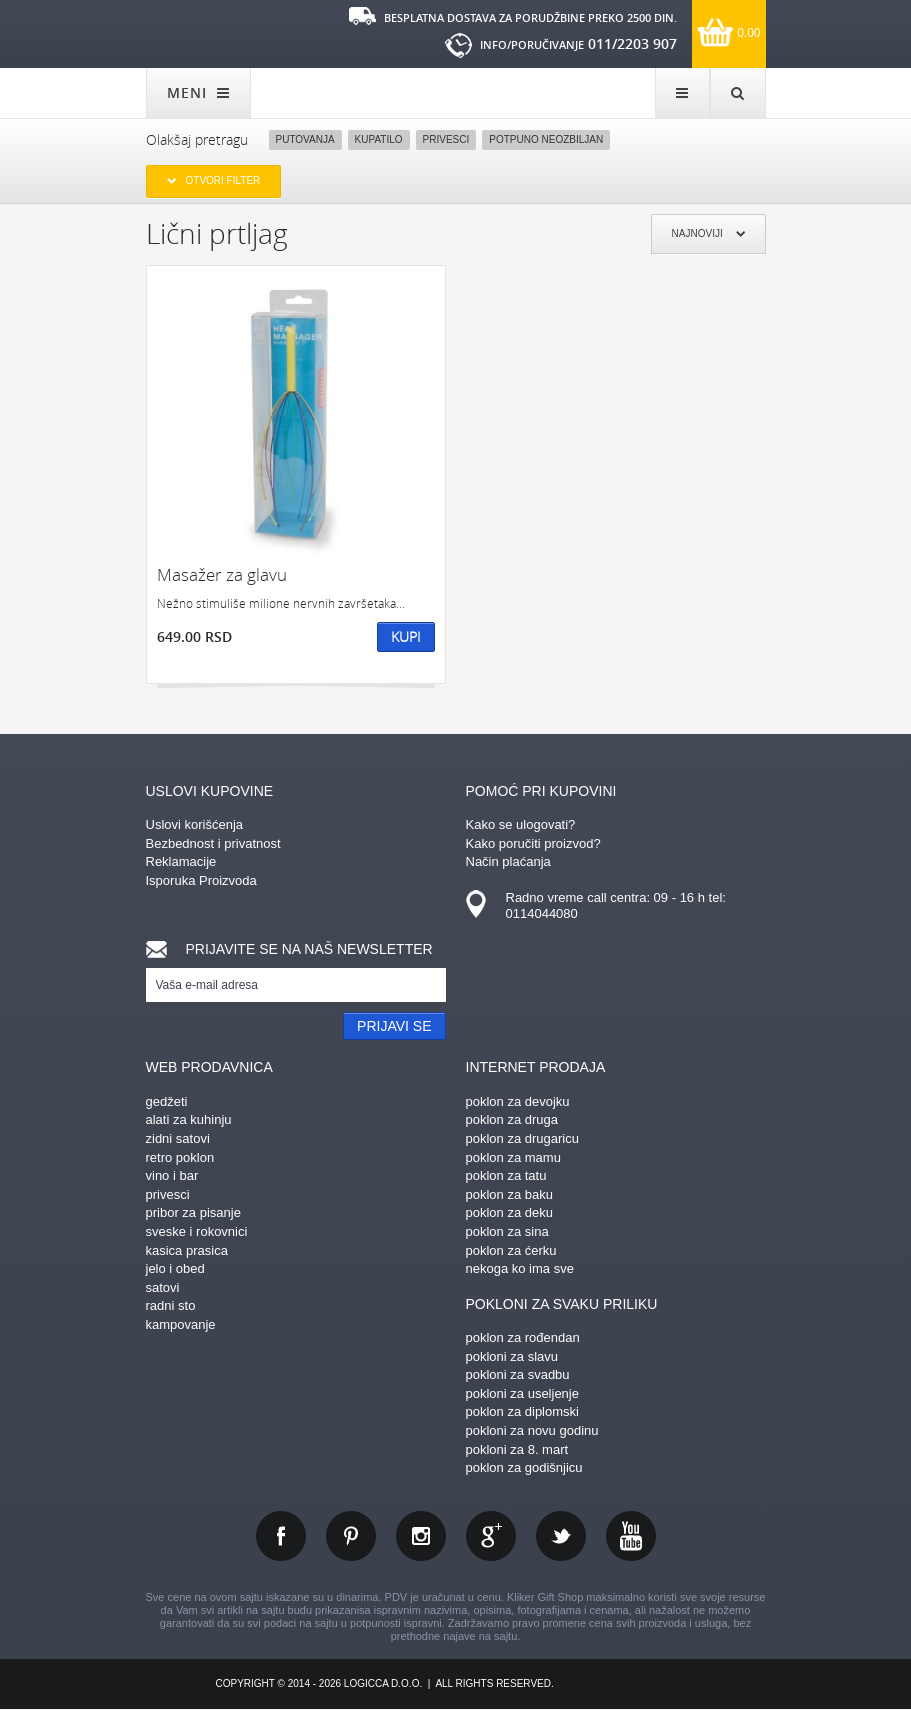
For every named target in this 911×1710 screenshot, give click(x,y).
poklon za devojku (518, 1101)
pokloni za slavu (512, 1356)
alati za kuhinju (189, 1119)
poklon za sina (507, 1231)
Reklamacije (181, 861)
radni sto (171, 1305)
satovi (163, 1287)
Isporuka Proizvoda (201, 880)
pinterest (351, 1536)
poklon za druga (512, 1119)
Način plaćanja (508, 861)
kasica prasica (187, 1250)
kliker (211, 32)
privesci (168, 1194)
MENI (198, 92)
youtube (631, 1536)
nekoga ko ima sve (520, 1268)
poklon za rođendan (523, 1337)
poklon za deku (509, 1212)
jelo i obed (175, 1268)
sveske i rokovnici (197, 1231)
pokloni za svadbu (518, 1374)
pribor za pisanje (193, 1212)
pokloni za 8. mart (517, 1449)
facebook (281, 1536)
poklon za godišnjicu (524, 1467)
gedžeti (167, 1101)
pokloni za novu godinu (532, 1430)
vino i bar (172, 1175)
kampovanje (181, 1324)
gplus (491, 1536)
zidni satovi (178, 1138)
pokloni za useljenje (522, 1393)
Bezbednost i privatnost (213, 843)
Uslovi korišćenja (195, 824)
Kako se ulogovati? (521, 824)
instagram (421, 1536)
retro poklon (180, 1157)
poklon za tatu (506, 1175)
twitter (561, 1536)
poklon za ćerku (511, 1250)
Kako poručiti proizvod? (533, 843)
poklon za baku (509, 1194)
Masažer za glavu (222, 574)
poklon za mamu (513, 1157)
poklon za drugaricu (522, 1138)
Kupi (406, 636)
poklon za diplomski (522, 1411)
